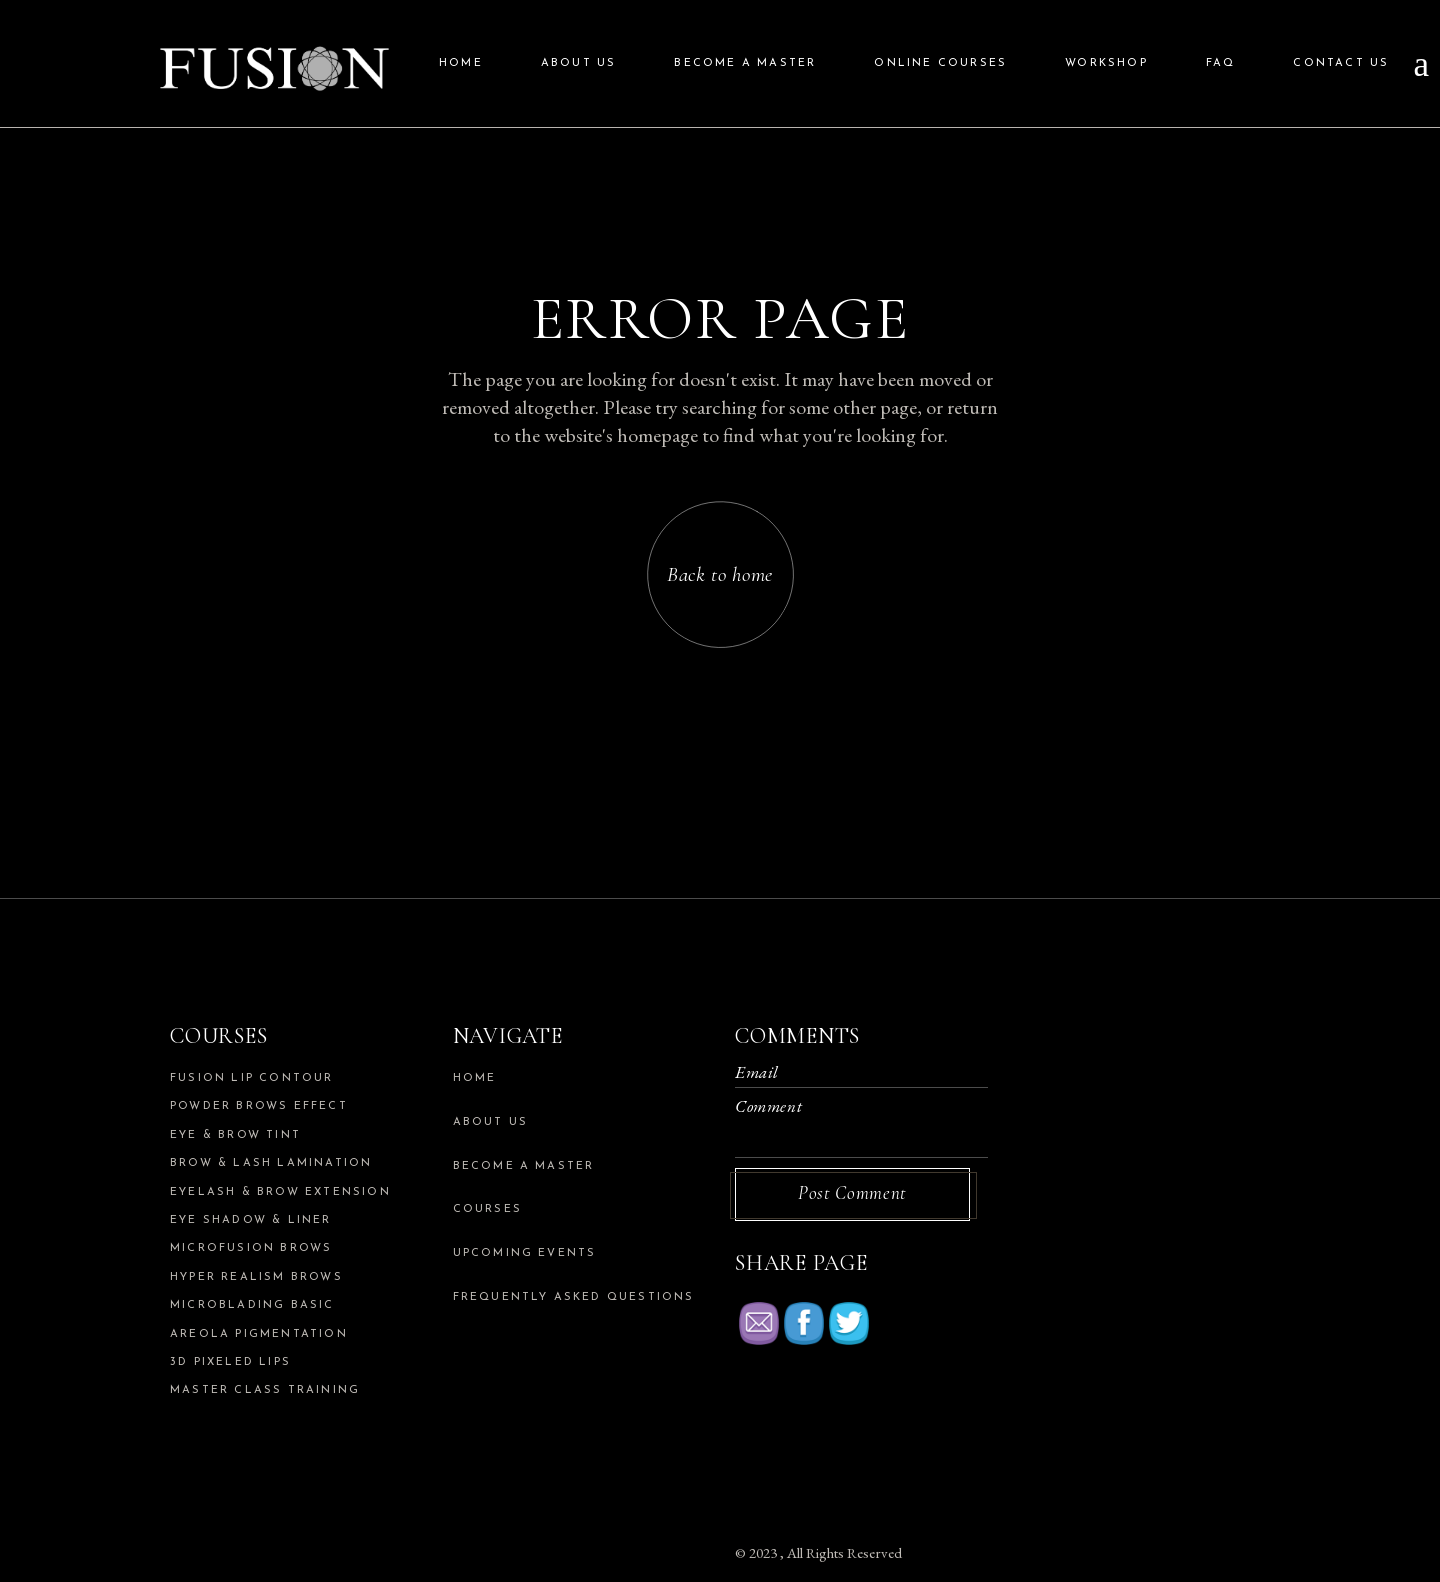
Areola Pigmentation (259, 1334)
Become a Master (524, 1166)
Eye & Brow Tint (235, 1135)
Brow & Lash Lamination (271, 1163)
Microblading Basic (252, 1305)
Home (475, 1078)
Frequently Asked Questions (574, 1297)
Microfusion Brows (251, 1248)
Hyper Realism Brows (256, 1277)
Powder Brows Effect (259, 1106)
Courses (487, 1209)
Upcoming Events (525, 1253)
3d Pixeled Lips (230, 1362)
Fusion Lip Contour (252, 1078)
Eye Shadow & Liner (251, 1220)
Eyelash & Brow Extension (280, 1192)
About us (491, 1122)
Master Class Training (265, 1390)
